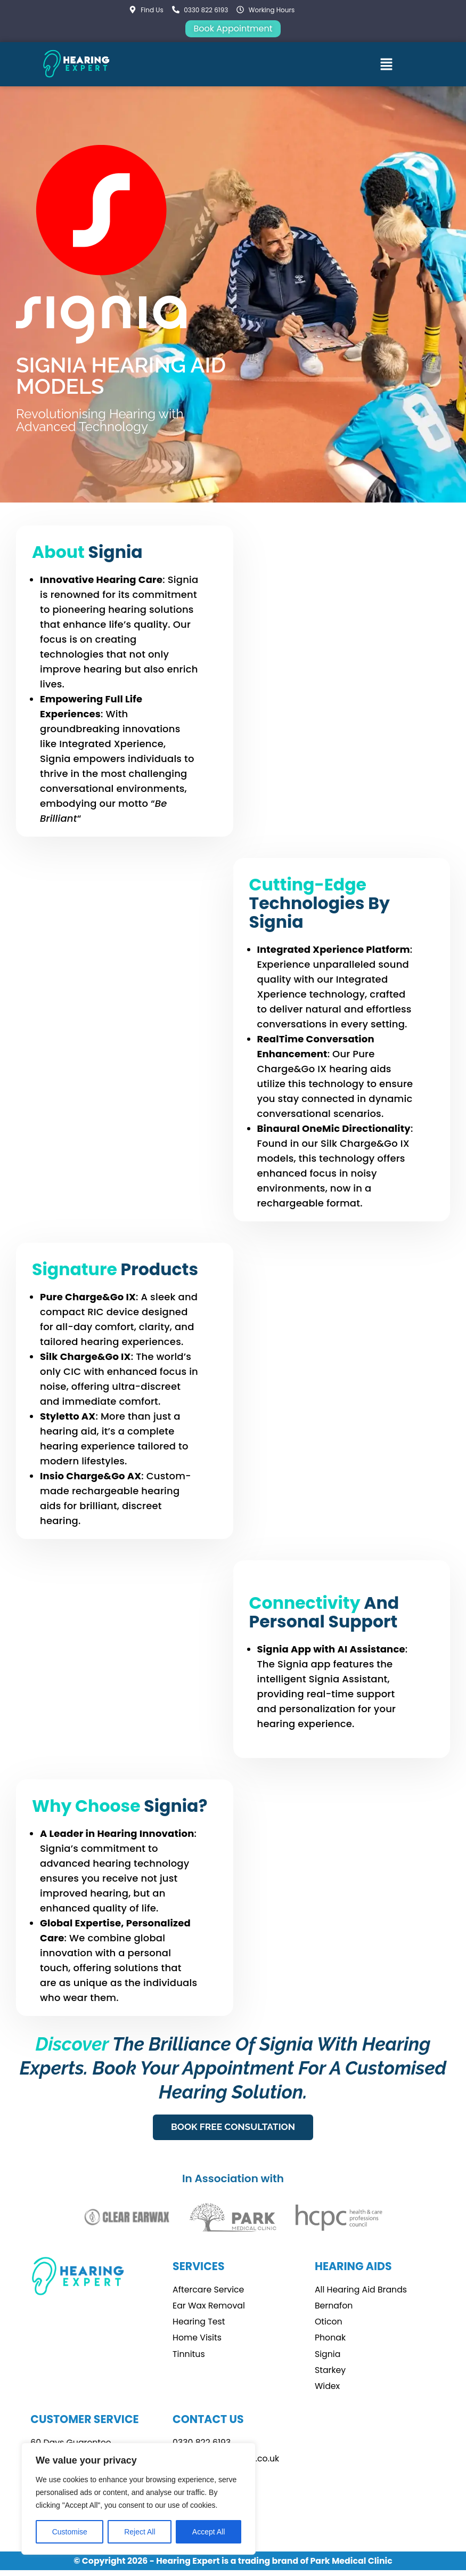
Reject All (139, 2532)
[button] (386, 64)
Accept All (208, 2532)
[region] (138, 2499)
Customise (69, 2532)
